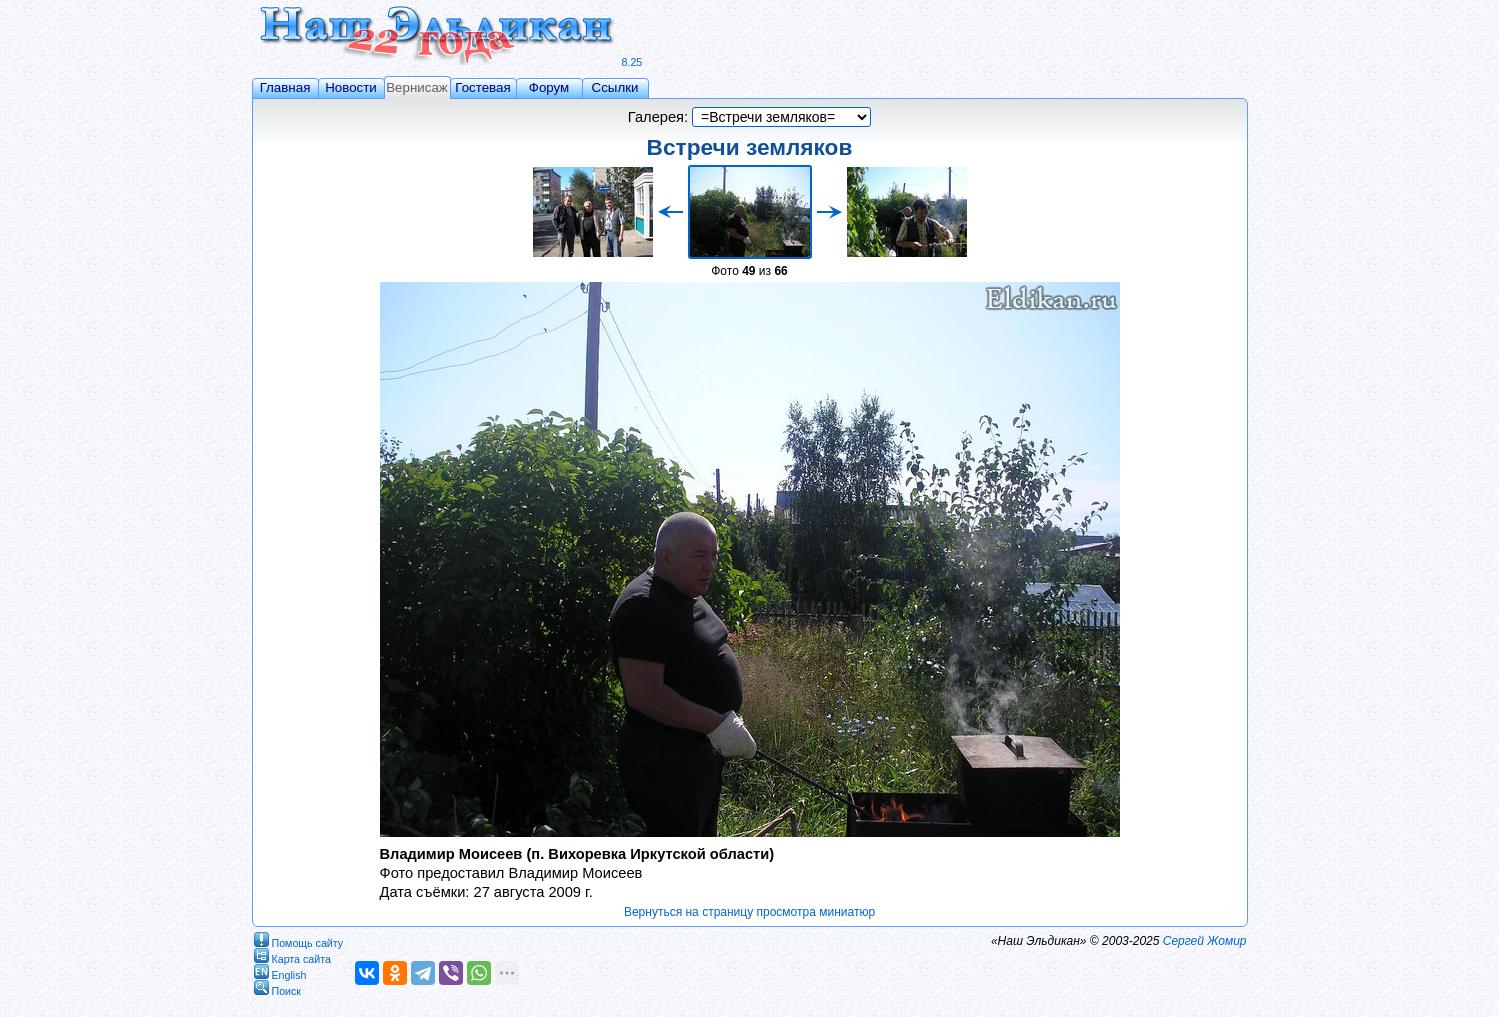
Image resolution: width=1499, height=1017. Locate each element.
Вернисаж (417, 87)
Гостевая (482, 87)
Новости (351, 87)
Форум (549, 87)
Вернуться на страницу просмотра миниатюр (749, 912)
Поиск (278, 987)
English (280, 971)
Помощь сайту (299, 939)
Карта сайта (292, 955)
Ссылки (615, 87)
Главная (285, 87)
